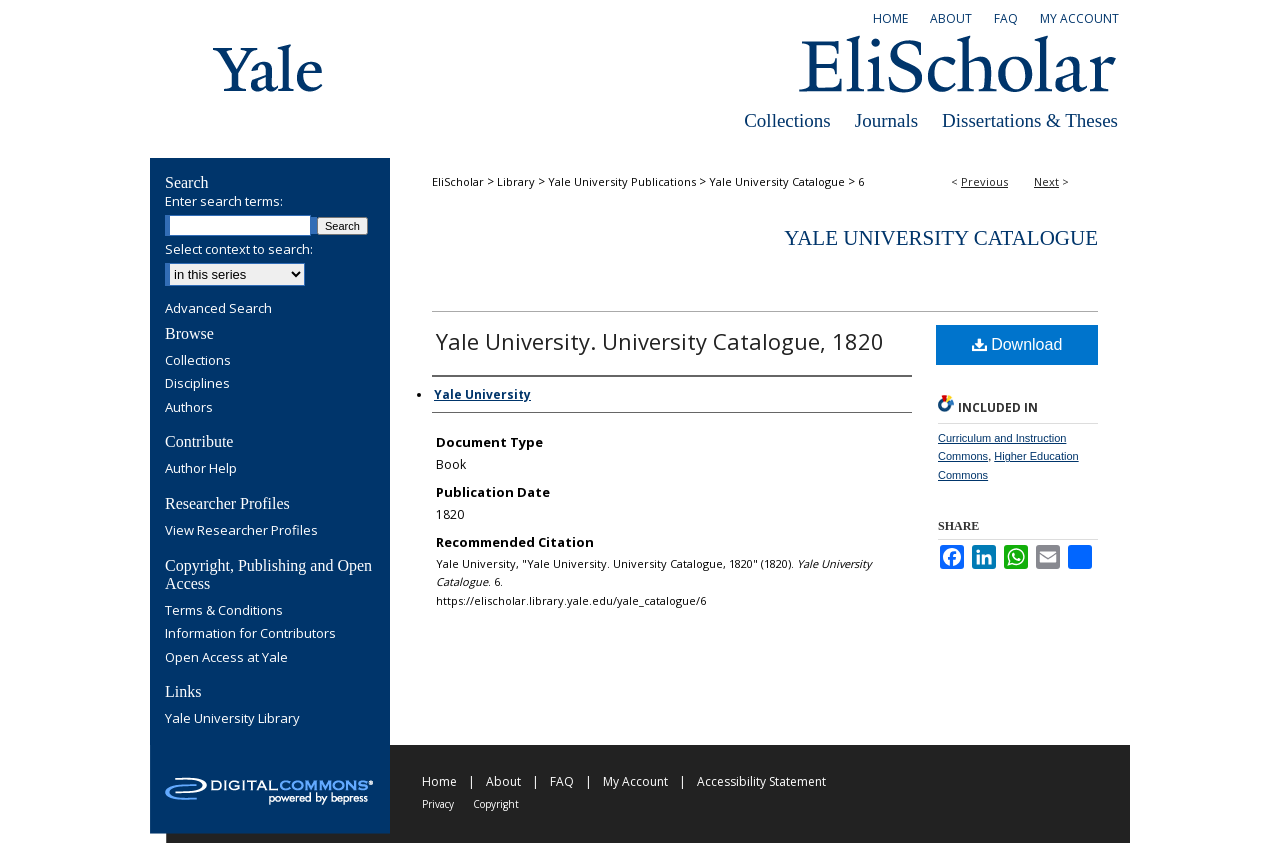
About (503, 781)
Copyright (496, 804)
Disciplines (197, 384)
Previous (984, 181)
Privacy (438, 804)
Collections (787, 120)
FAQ (562, 781)
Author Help (201, 469)
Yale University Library (232, 719)
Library (516, 181)
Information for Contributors (250, 634)
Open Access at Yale (226, 658)
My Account (635, 781)
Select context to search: (239, 249)
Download (1017, 344)
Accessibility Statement (761, 781)
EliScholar (458, 181)
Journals (886, 120)
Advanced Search (218, 308)
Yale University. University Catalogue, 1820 (660, 341)
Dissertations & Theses (1030, 120)
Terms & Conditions (224, 611)
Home (439, 781)
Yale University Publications (622, 181)
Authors (189, 408)
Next (1046, 181)
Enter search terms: (224, 201)
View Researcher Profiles (241, 531)
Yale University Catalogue (777, 181)
